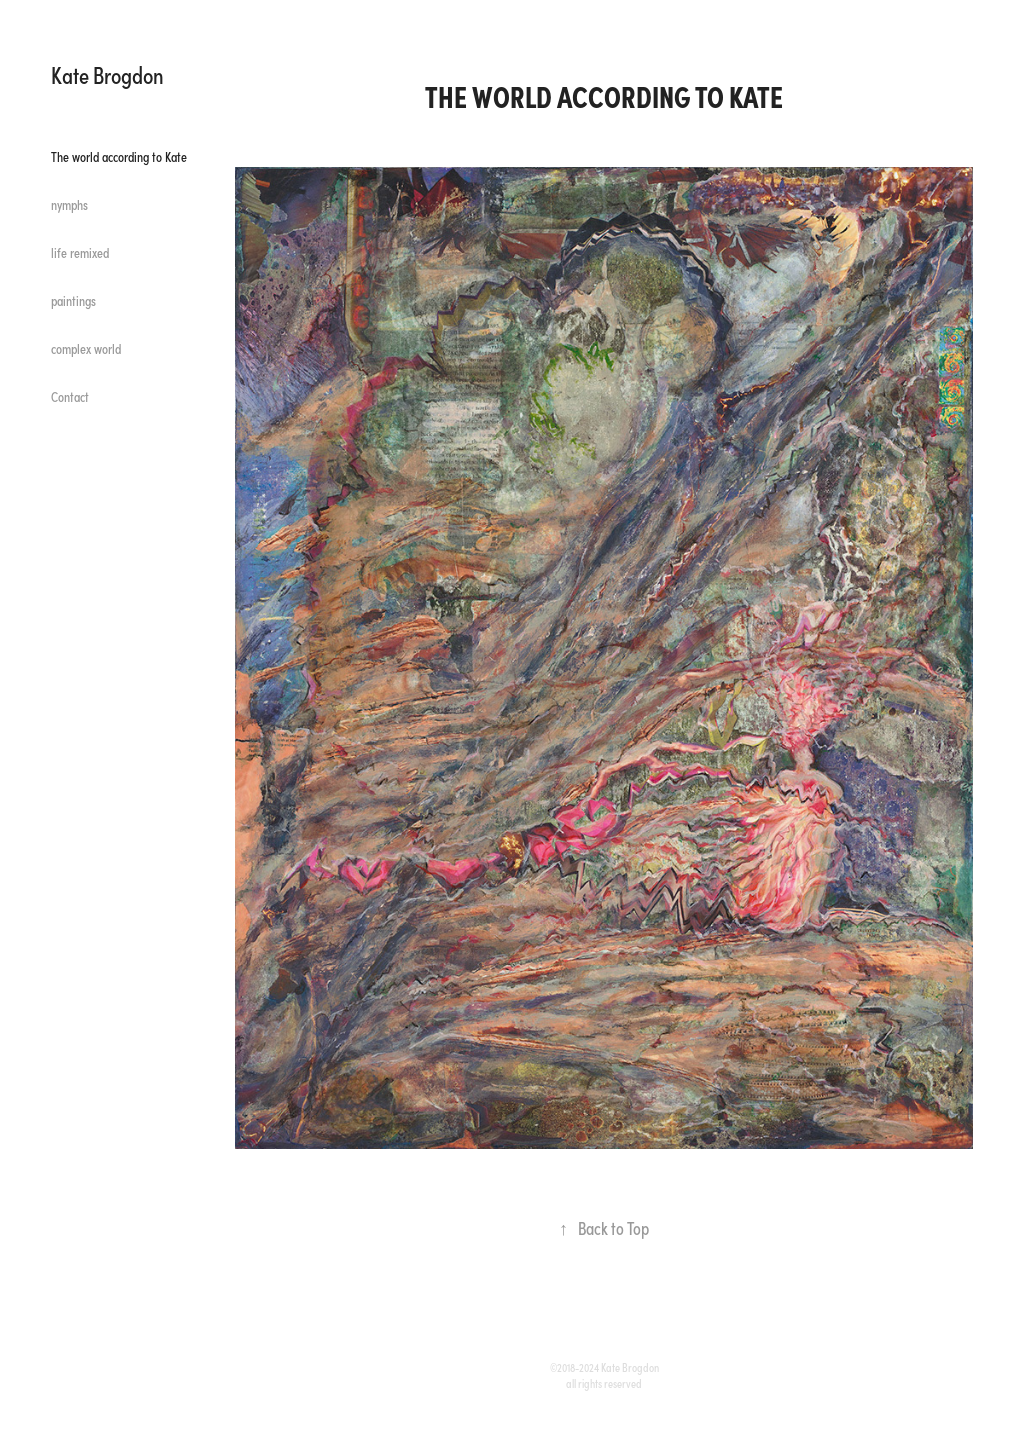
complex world (86, 348)
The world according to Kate (119, 156)
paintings (73, 300)
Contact (70, 396)
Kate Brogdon (107, 74)
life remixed (80, 252)
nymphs (69, 204)
